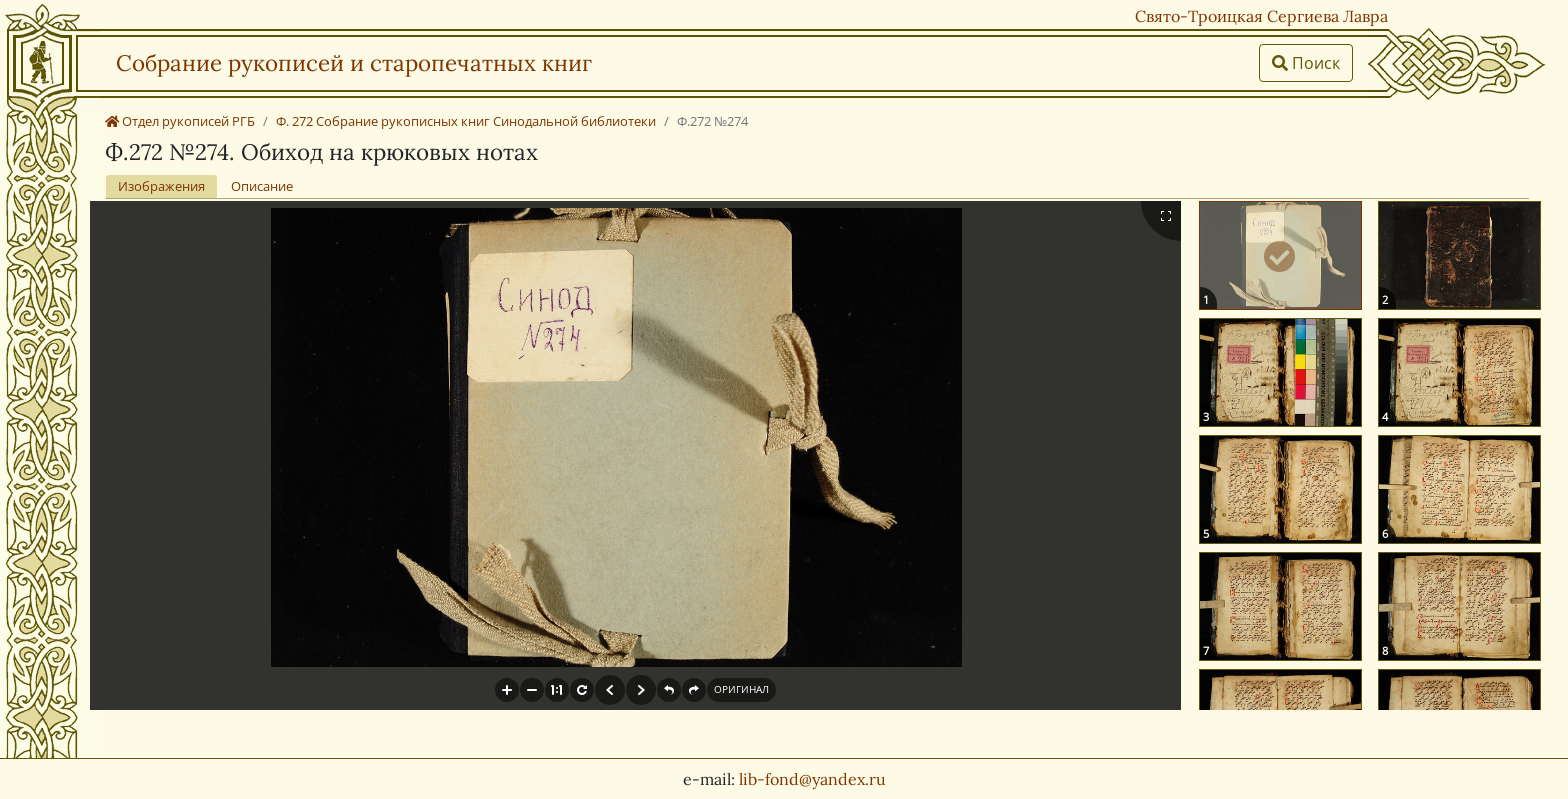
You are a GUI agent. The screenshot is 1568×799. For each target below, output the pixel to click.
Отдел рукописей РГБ (180, 121)
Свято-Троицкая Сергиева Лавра (1261, 16)
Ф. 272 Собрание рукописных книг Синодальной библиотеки (466, 121)
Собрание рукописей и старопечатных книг (354, 62)
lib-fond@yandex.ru (812, 779)
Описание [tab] (262, 186)
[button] (507, 690)
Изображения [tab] (161, 186)
